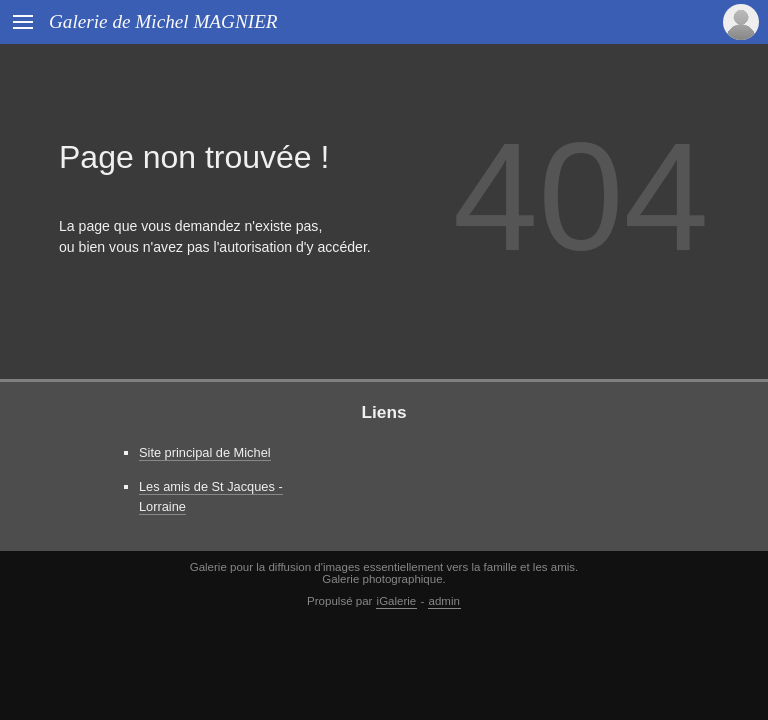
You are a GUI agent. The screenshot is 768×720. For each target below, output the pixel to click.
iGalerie (397, 601)
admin (444, 601)
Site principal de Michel (205, 452)
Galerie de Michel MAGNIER (163, 21)
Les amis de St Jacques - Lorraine (211, 496)
